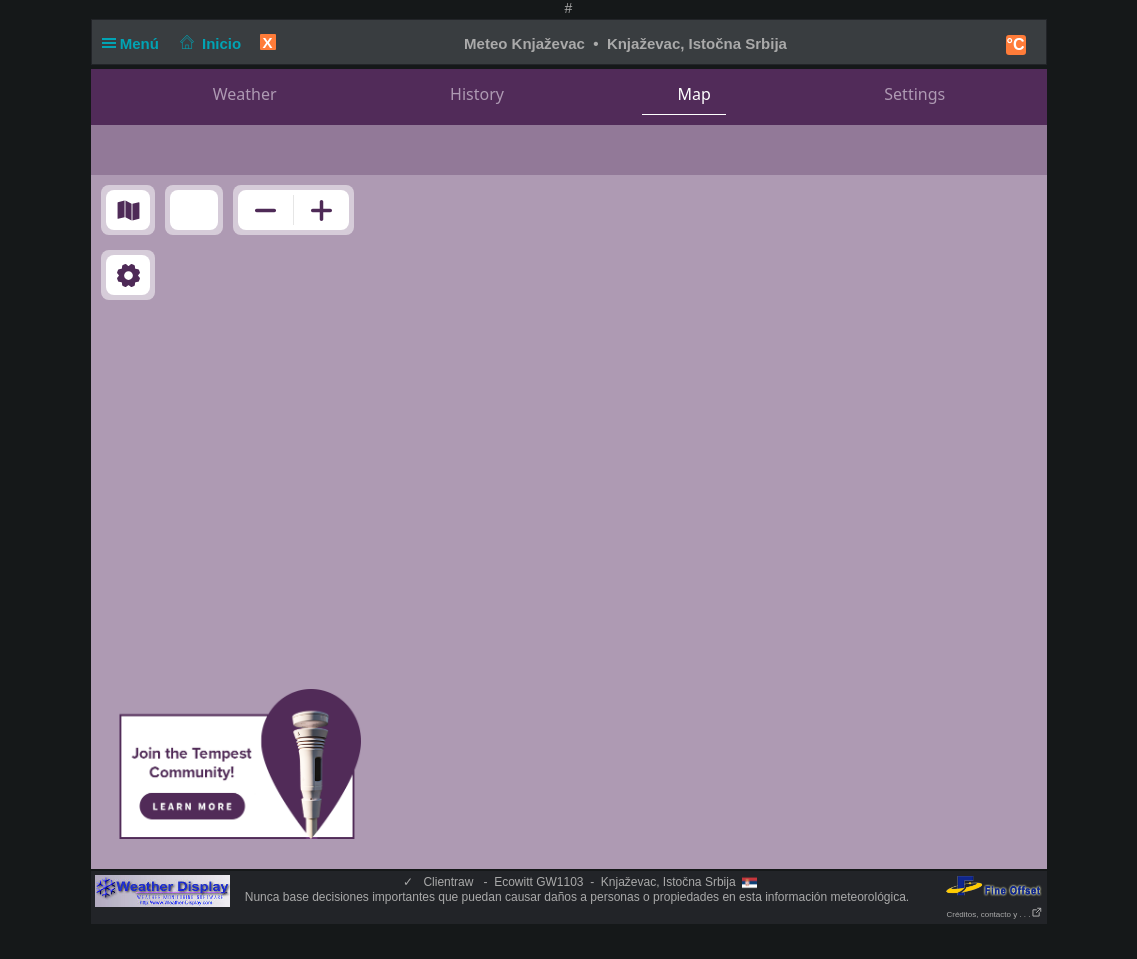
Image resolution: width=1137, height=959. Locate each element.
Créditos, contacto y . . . (994, 914)
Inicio (208, 43)
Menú (135, 43)
